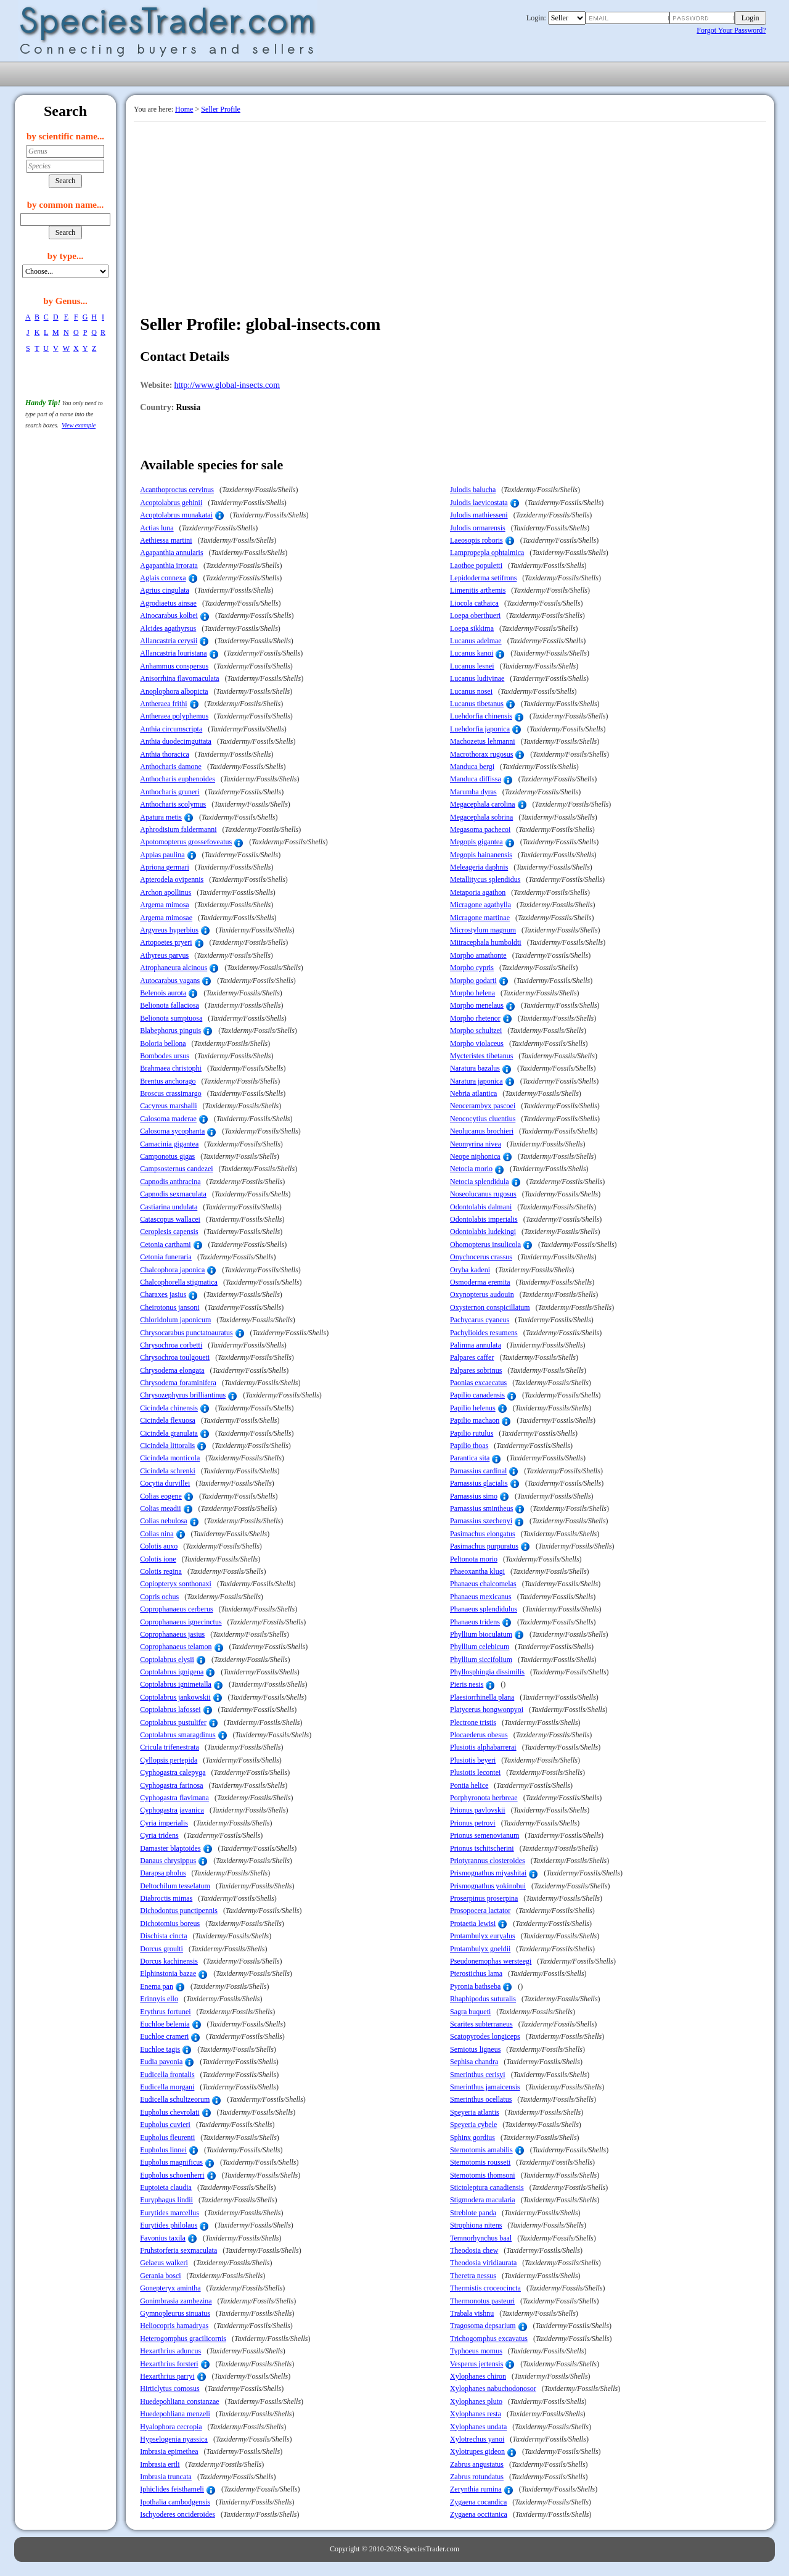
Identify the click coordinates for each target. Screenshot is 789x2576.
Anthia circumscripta (171, 729)
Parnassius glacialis (479, 1483)
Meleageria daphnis (479, 867)
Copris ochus (159, 1596)
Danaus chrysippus (168, 1860)
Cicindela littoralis (167, 1445)
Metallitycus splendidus (485, 879)
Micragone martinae (480, 917)
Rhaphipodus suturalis (483, 1998)
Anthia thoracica (164, 754)
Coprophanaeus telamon (175, 1646)
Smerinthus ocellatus (481, 2099)
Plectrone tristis (473, 1722)
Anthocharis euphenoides (177, 779)
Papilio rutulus (471, 1433)
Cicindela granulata (169, 1433)
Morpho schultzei (476, 1030)
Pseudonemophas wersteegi (490, 1961)
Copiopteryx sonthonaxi (175, 1583)
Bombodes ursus (164, 1055)
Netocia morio (471, 1168)
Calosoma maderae (168, 1118)
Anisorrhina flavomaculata (179, 678)
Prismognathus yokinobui (488, 1886)
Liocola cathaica (474, 603)
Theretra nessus (473, 2275)
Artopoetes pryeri (166, 942)
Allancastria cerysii (168, 640)
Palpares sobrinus (476, 1370)
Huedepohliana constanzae (179, 2401)
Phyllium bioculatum (481, 1634)
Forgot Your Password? (731, 30)
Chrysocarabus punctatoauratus (186, 1332)
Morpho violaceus (477, 1043)
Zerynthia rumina (476, 2489)
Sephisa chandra (474, 2061)
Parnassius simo (473, 1496)
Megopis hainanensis (481, 854)
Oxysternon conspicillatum (490, 1307)
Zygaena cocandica (478, 2502)
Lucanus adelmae (476, 640)
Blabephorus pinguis (170, 1030)
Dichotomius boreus (170, 1923)
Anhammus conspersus (174, 666)
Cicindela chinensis (169, 1408)
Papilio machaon (474, 1420)
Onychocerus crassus (481, 1257)
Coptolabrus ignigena (171, 1672)
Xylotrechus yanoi (477, 2439)
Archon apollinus (165, 892)
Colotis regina (161, 1571)
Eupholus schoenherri (172, 2175)
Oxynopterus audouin (482, 1294)
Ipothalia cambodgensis (175, 2502)
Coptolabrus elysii (167, 1659)
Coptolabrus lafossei (170, 1709)
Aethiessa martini (166, 540)
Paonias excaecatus (478, 1382)
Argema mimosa (164, 904)
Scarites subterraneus (481, 2024)
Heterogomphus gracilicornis (183, 2338)
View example (79, 425)
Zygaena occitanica (478, 2514)
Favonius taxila (163, 2238)
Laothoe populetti (476, 565)
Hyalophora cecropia (171, 2426)
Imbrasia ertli (159, 2464)
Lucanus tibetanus (477, 703)
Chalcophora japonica (172, 1269)
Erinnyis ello (159, 1998)
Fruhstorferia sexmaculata (178, 2250)
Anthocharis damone (171, 766)
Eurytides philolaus (168, 2225)
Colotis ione (158, 1559)
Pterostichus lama (476, 1973)
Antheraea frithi (163, 703)
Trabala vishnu (472, 2313)
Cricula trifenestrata (169, 1747)
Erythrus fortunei (165, 2011)
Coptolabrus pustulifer (173, 1722)
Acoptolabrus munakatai (176, 515)
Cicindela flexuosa (167, 1420)
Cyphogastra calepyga (172, 1772)
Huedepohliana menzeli (175, 2413)
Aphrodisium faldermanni (178, 829)
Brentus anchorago (167, 1081)
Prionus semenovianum (484, 1835)
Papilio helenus (473, 1408)
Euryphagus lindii (166, 2199)
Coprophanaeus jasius (172, 1634)
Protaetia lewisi (473, 1923)
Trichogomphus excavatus (489, 2338)
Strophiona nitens (476, 2225)
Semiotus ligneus (475, 2049)
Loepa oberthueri (475, 615)
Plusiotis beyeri (473, 1760)
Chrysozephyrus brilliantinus (183, 1395)
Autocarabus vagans (170, 980)
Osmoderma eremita (480, 1282)
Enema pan (156, 1986)
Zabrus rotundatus (477, 2476)
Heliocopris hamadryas (174, 2325)
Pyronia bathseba (475, 1986)
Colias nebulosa (163, 1520)
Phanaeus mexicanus (481, 1596)
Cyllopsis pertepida (168, 1760)
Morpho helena (472, 993)
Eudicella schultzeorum (175, 2099)
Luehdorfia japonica (480, 729)
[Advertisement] (450, 214)
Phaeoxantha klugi (477, 1571)
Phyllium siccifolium (481, 1659)
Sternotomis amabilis (481, 2150)
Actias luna (156, 528)
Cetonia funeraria (166, 1257)
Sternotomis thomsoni (482, 2175)
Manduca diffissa (475, 779)
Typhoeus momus (476, 2351)
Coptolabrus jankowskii (175, 1697)
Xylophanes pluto (476, 2401)
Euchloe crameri (164, 2036)
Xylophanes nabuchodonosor (493, 2388)
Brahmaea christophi (171, 1068)
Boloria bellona (163, 1043)
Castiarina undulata (168, 1207)
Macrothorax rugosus (481, 754)
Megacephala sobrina (481, 817)
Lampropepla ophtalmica (487, 552)
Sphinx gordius (472, 2137)
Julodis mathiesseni (479, 515)
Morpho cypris (472, 967)
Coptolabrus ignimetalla (175, 1684)
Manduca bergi (472, 766)
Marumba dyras (473, 792)
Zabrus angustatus (477, 2464)
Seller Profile (220, 109)
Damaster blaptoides (170, 1848)
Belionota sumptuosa (171, 1018)
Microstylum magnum (483, 930)
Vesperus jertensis (476, 2364)
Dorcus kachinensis (169, 1961)
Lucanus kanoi (471, 653)
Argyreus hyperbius (169, 930)
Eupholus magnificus (171, 2162)
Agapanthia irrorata (169, 565)
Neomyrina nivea (475, 1144)
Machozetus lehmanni (482, 741)
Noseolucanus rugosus (483, 1194)
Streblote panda (473, 2212)
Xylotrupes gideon (477, 2451)
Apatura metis (161, 817)
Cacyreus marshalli (168, 1105)
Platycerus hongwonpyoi (486, 1709)
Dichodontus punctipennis (179, 1910)
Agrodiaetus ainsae (168, 603)
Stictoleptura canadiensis (487, 2187)
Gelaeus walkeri (164, 2262)
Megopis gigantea (476, 841)
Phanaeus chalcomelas (483, 1583)
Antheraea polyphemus (174, 716)
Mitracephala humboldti (485, 942)
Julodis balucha (473, 489)
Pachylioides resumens (484, 1332)
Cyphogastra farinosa (171, 1785)
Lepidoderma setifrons (483, 578)
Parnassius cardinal (478, 1471)
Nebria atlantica (473, 1093)
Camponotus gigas (167, 1156)
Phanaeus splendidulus (483, 1609)
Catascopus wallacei (170, 1219)
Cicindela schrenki (167, 1471)
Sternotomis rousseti (480, 2162)
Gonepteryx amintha (170, 2288)
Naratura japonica (476, 1081)
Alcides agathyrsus (168, 628)
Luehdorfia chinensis (481, 716)
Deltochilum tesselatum (175, 1886)
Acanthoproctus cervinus (177, 489)
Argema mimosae (166, 917)
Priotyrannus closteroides (487, 1860)
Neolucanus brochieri (481, 1131)
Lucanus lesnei (472, 666)
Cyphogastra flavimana (174, 1797)
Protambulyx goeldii (480, 1948)
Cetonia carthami (165, 1244)
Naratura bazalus (475, 1068)
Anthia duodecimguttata (175, 741)
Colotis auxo (159, 1546)
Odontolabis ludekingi (483, 1231)
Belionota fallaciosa (169, 1005)
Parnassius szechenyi (481, 1520)
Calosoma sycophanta (172, 1131)
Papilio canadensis (477, 1395)
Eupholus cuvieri (165, 2124)
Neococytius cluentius (482, 1118)
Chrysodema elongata (172, 1370)
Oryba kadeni (470, 1269)
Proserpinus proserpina (484, 1898)
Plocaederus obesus (479, 1734)
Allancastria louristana (173, 653)
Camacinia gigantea (169, 1144)
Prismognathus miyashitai (488, 1873)
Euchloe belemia (164, 2024)
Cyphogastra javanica (172, 1810)
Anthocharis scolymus (173, 804)
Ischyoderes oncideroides (177, 2514)
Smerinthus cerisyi (477, 2074)
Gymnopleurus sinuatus (175, 2313)
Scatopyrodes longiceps (485, 2036)
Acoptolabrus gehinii (171, 502)
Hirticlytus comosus (169, 2388)
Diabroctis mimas (166, 1898)
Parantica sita (469, 1458)
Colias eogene (161, 1496)
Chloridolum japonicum (175, 1319)
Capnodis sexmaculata (173, 1194)
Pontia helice (469, 1785)
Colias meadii (160, 1508)
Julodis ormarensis (477, 528)
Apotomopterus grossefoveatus (186, 841)
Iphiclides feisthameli (172, 2489)
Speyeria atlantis (474, 2112)
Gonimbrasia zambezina (175, 2301)
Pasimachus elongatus (482, 1533)
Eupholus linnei (163, 2150)
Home (184, 109)
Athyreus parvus (164, 955)
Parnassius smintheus (481, 1508)
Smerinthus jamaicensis (485, 2087)
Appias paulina (162, 854)
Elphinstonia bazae (168, 1973)
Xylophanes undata (478, 2426)
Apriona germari (164, 867)
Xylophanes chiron (478, 2376)
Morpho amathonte (478, 955)
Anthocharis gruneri (169, 792)
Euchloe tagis (160, 2049)
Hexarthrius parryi (167, 2376)
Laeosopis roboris (476, 540)
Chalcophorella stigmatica (179, 1282)
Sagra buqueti (470, 2011)
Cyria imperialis (164, 1823)
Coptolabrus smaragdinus (177, 1734)
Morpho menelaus (477, 1005)
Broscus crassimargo (170, 1093)
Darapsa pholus (163, 1873)
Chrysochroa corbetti (171, 1345)
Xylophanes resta (475, 2413)
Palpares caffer (472, 1357)
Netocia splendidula (479, 1181)
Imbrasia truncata (166, 2476)
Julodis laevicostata (479, 502)
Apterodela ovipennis (171, 879)
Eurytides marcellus (169, 2212)
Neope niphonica (475, 1156)
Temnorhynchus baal (481, 2238)
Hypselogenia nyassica (174, 2439)
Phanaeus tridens (475, 1622)
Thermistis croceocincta (485, 2288)
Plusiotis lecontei (475, 1772)
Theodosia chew (474, 2250)
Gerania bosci (160, 2275)
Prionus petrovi (473, 1823)
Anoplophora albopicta (174, 691)
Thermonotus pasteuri (482, 2301)
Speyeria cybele (473, 2124)
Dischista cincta (163, 1936)
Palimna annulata (475, 1345)
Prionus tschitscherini (482, 1848)
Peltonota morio (473, 1559)
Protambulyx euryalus (482, 1936)
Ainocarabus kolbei (169, 615)
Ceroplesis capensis (169, 1231)
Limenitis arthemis (477, 590)
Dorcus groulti (161, 1948)
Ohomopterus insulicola (485, 1244)
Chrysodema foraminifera (178, 1382)
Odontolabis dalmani (481, 1207)
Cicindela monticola (170, 1458)
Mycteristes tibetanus (481, 1055)
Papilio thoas (469, 1445)
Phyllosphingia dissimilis (487, 1672)
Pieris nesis (466, 1684)
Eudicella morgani (167, 2087)
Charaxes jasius (163, 1294)
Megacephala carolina (482, 804)
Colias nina (156, 1533)
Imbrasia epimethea (169, 2451)
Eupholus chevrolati (169, 2112)
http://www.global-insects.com (227, 385)
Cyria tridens (159, 1835)
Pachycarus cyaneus (479, 1319)
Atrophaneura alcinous (173, 967)
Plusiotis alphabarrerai (483, 1747)
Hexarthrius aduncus (170, 2351)
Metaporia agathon (477, 892)
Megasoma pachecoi (480, 829)
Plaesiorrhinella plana (482, 1697)
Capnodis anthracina (170, 1181)
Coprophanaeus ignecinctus (180, 1622)
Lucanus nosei (471, 691)
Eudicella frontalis (167, 2074)
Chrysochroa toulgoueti (175, 1357)
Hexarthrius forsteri (169, 2364)
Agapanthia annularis (171, 552)
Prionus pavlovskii (477, 1810)
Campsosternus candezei (176, 1168)
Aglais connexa (163, 578)
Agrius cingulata (164, 590)
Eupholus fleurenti (167, 2137)
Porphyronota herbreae (484, 1797)
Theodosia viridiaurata (483, 2262)
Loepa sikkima (472, 628)
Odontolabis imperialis (484, 1219)
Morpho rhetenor (475, 1018)
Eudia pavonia (161, 2061)
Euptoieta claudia (166, 2187)
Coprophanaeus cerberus (176, 1609)
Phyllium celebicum (479, 1646)
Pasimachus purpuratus (484, 1546)
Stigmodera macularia (482, 2199)
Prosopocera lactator (480, 1910)
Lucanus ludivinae (477, 678)
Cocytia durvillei (165, 1483)
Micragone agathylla (480, 904)
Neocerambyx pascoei (482, 1105)
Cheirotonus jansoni (169, 1307)
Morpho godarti (473, 980)
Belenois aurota (163, 993)
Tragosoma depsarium (483, 2325)
